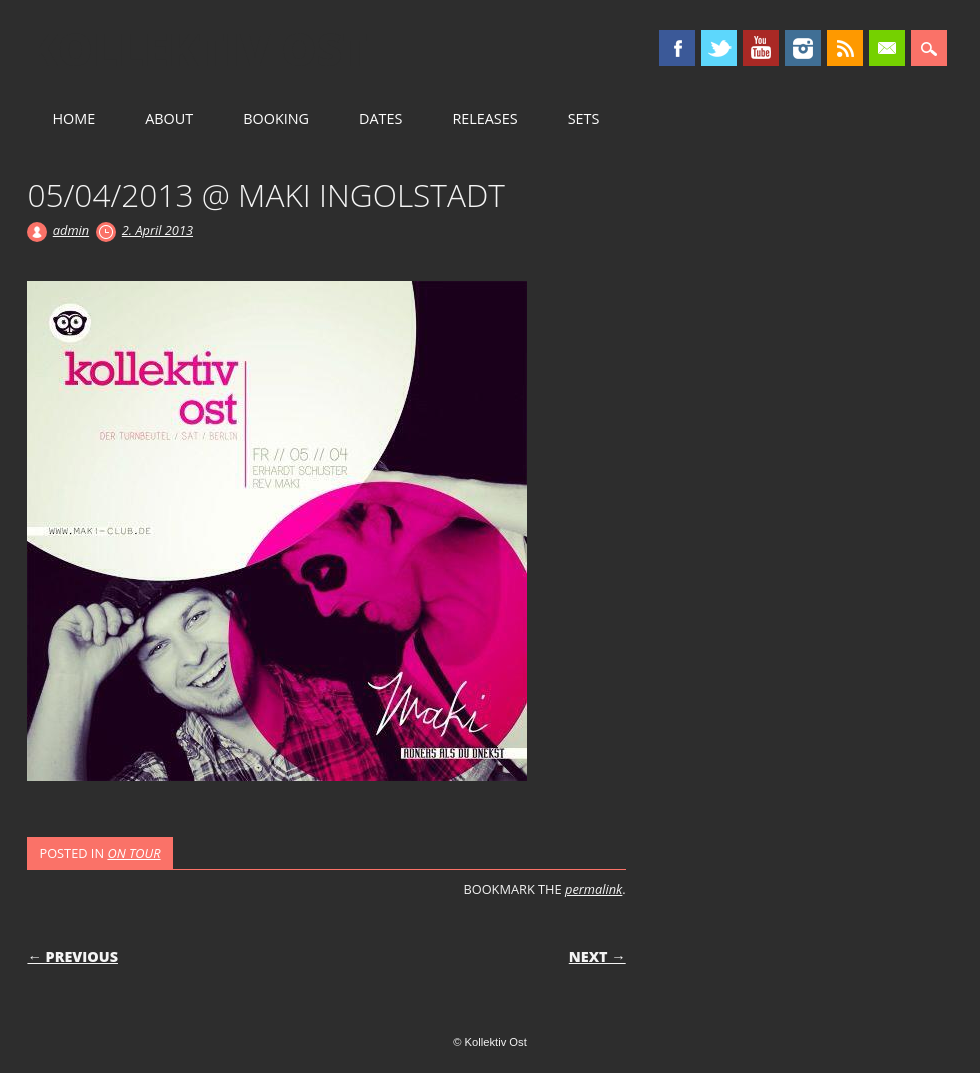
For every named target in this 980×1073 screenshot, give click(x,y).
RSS (845, 48)
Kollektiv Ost (197, 49)
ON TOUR (133, 853)
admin (71, 230)
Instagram (803, 48)
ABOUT (169, 118)
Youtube (761, 48)
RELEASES (484, 118)
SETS (584, 118)
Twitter (719, 48)
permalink (593, 889)
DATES (380, 118)
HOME (73, 118)
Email (887, 48)
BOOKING (276, 118)
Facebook (677, 48)
